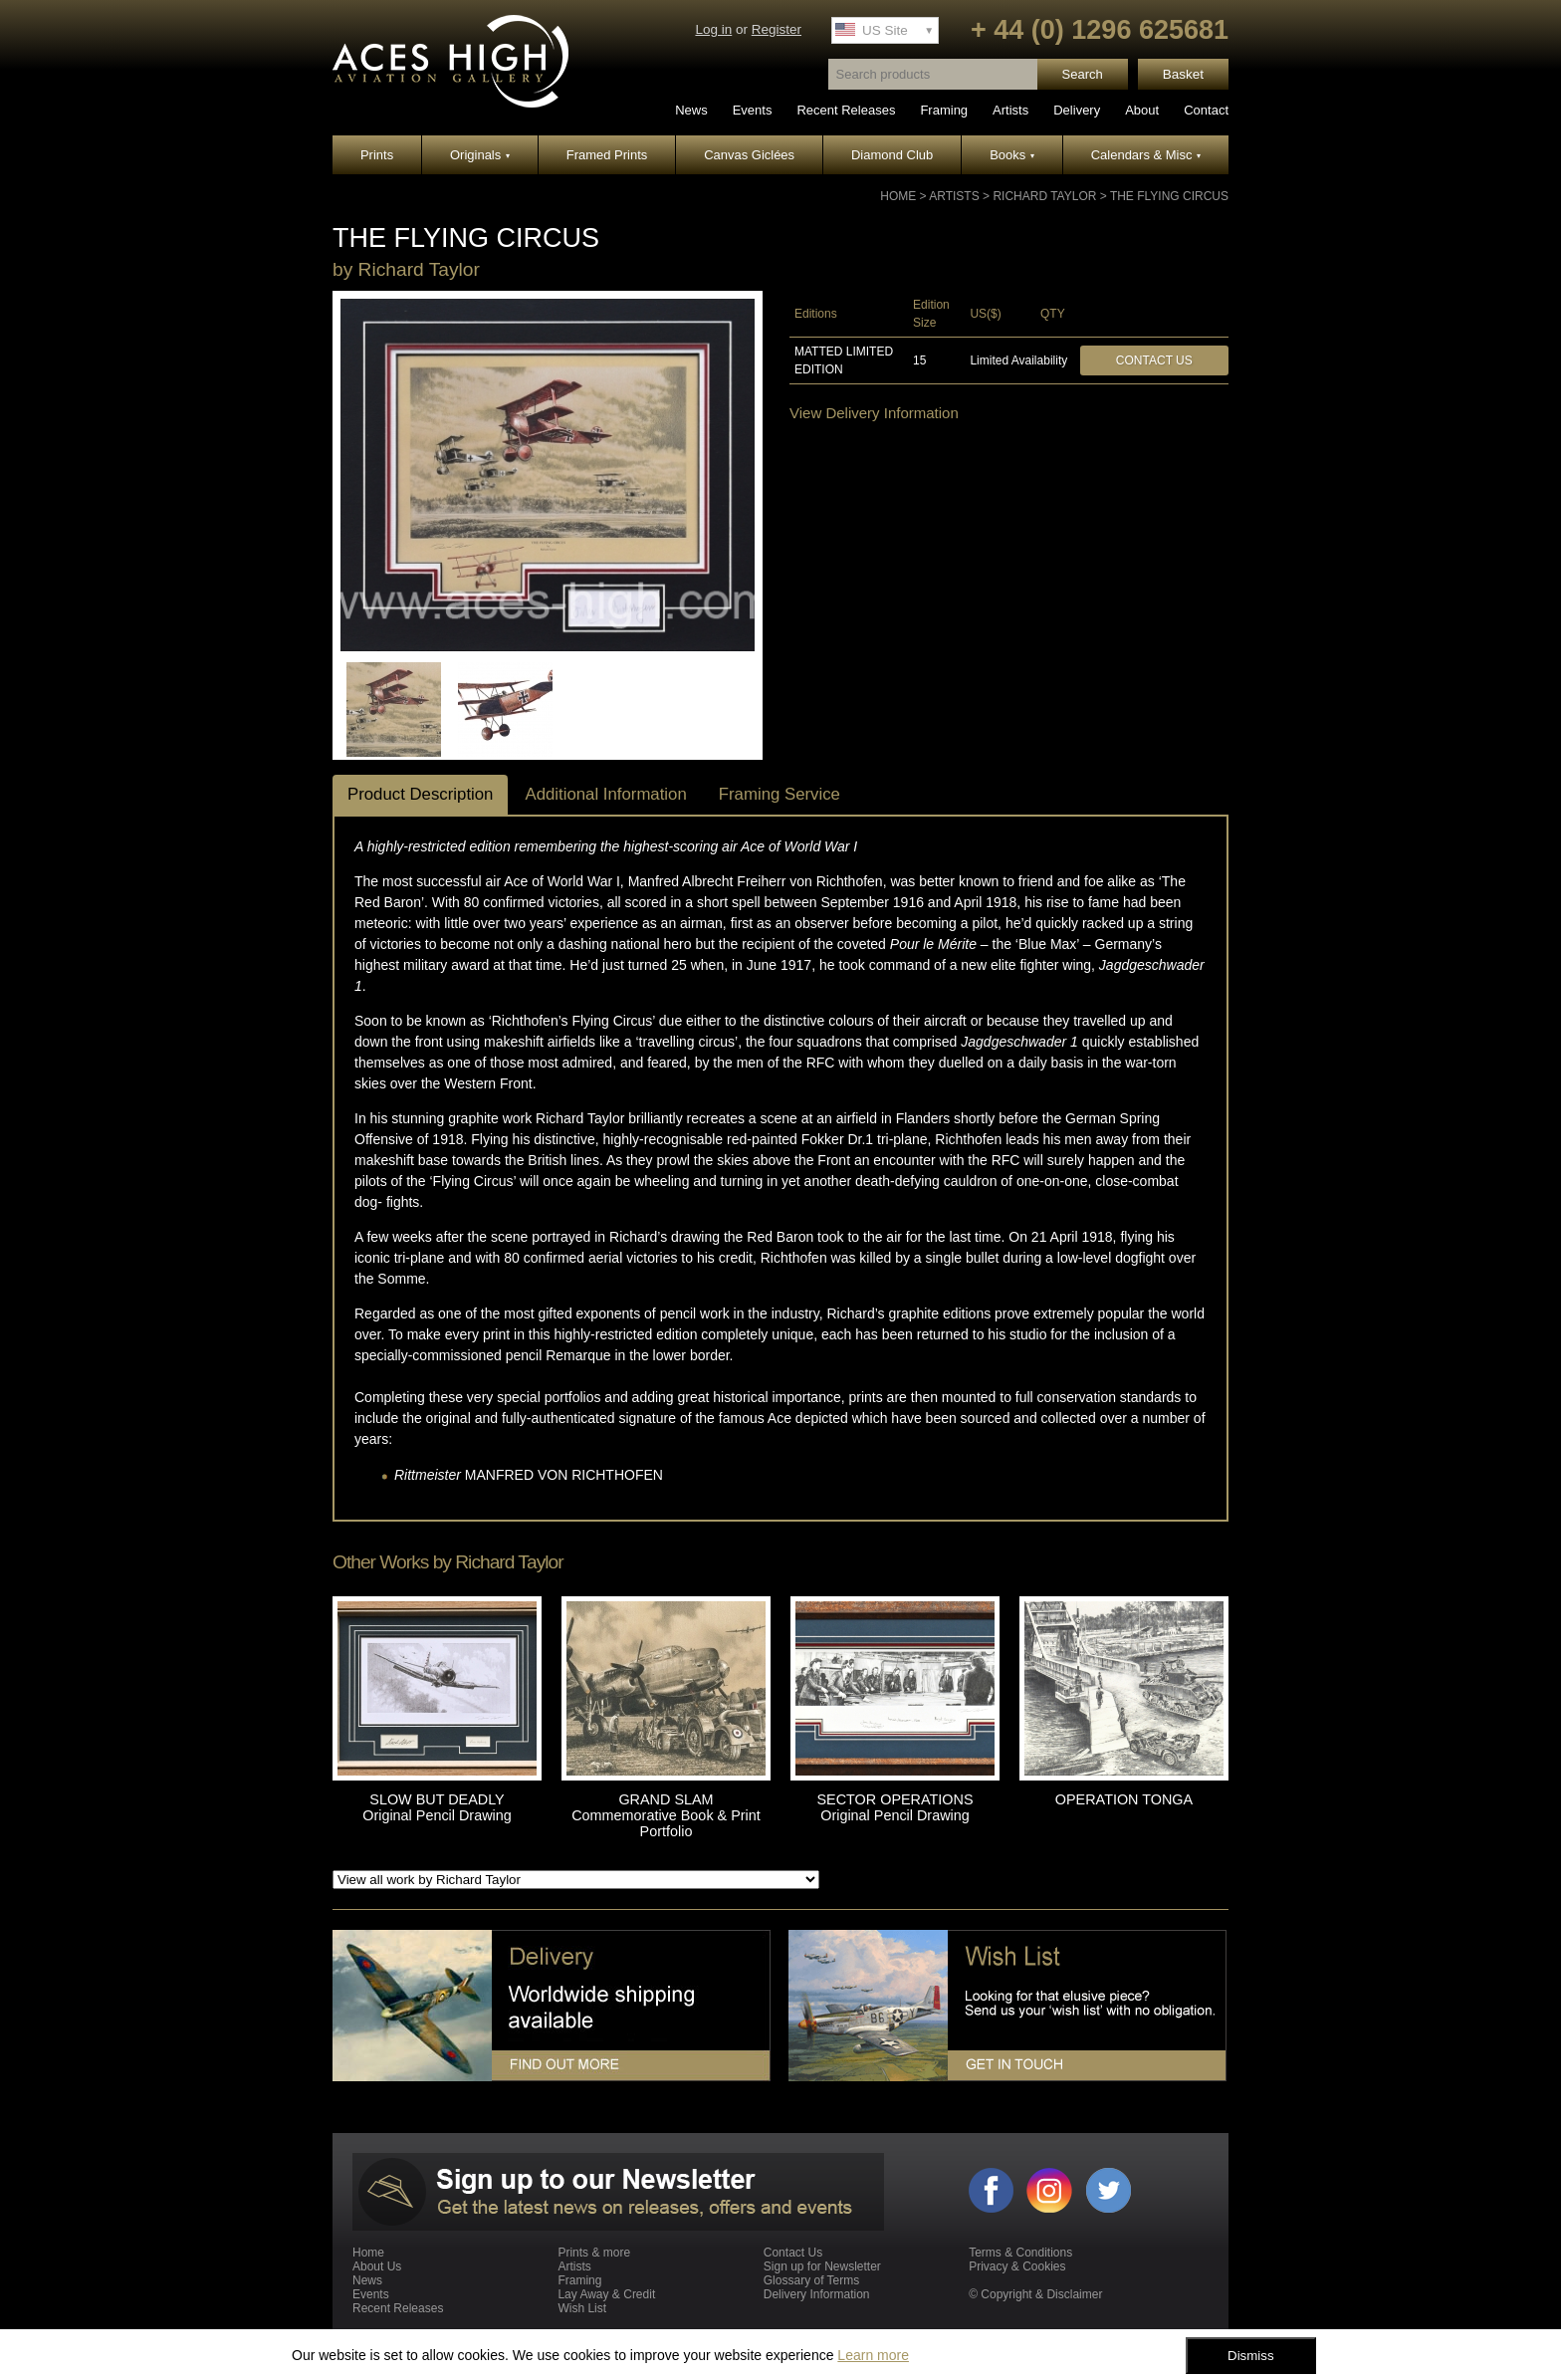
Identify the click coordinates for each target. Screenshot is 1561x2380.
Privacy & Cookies (1017, 2266)
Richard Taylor (1044, 196)
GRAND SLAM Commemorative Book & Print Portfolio (666, 1815)
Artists (1010, 110)
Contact (1206, 110)
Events (753, 110)
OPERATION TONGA (1124, 1799)
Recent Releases (845, 110)
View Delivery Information (874, 412)
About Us (376, 2266)
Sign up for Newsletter (822, 2266)
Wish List (582, 2308)
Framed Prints (607, 154)
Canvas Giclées (749, 154)
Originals (480, 154)
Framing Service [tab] (779, 794)
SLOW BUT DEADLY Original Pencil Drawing (437, 1807)
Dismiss (1250, 2355)
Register (776, 29)
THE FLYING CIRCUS (1169, 196)
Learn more (873, 2355)
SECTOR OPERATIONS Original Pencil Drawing (895, 1807)
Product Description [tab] (420, 794)
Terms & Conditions (1020, 2253)
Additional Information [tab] (605, 794)
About (1142, 110)
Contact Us (1154, 360)
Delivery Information (817, 2294)
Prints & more (594, 2253)
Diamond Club (892, 154)
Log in (713, 29)
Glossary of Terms (811, 2280)
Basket (1183, 74)
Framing (944, 110)
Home (898, 196)
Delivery (1076, 110)
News (691, 110)
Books (1012, 154)
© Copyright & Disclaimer (1035, 2294)
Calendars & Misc (1146, 154)
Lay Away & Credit (606, 2294)
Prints (376, 154)
